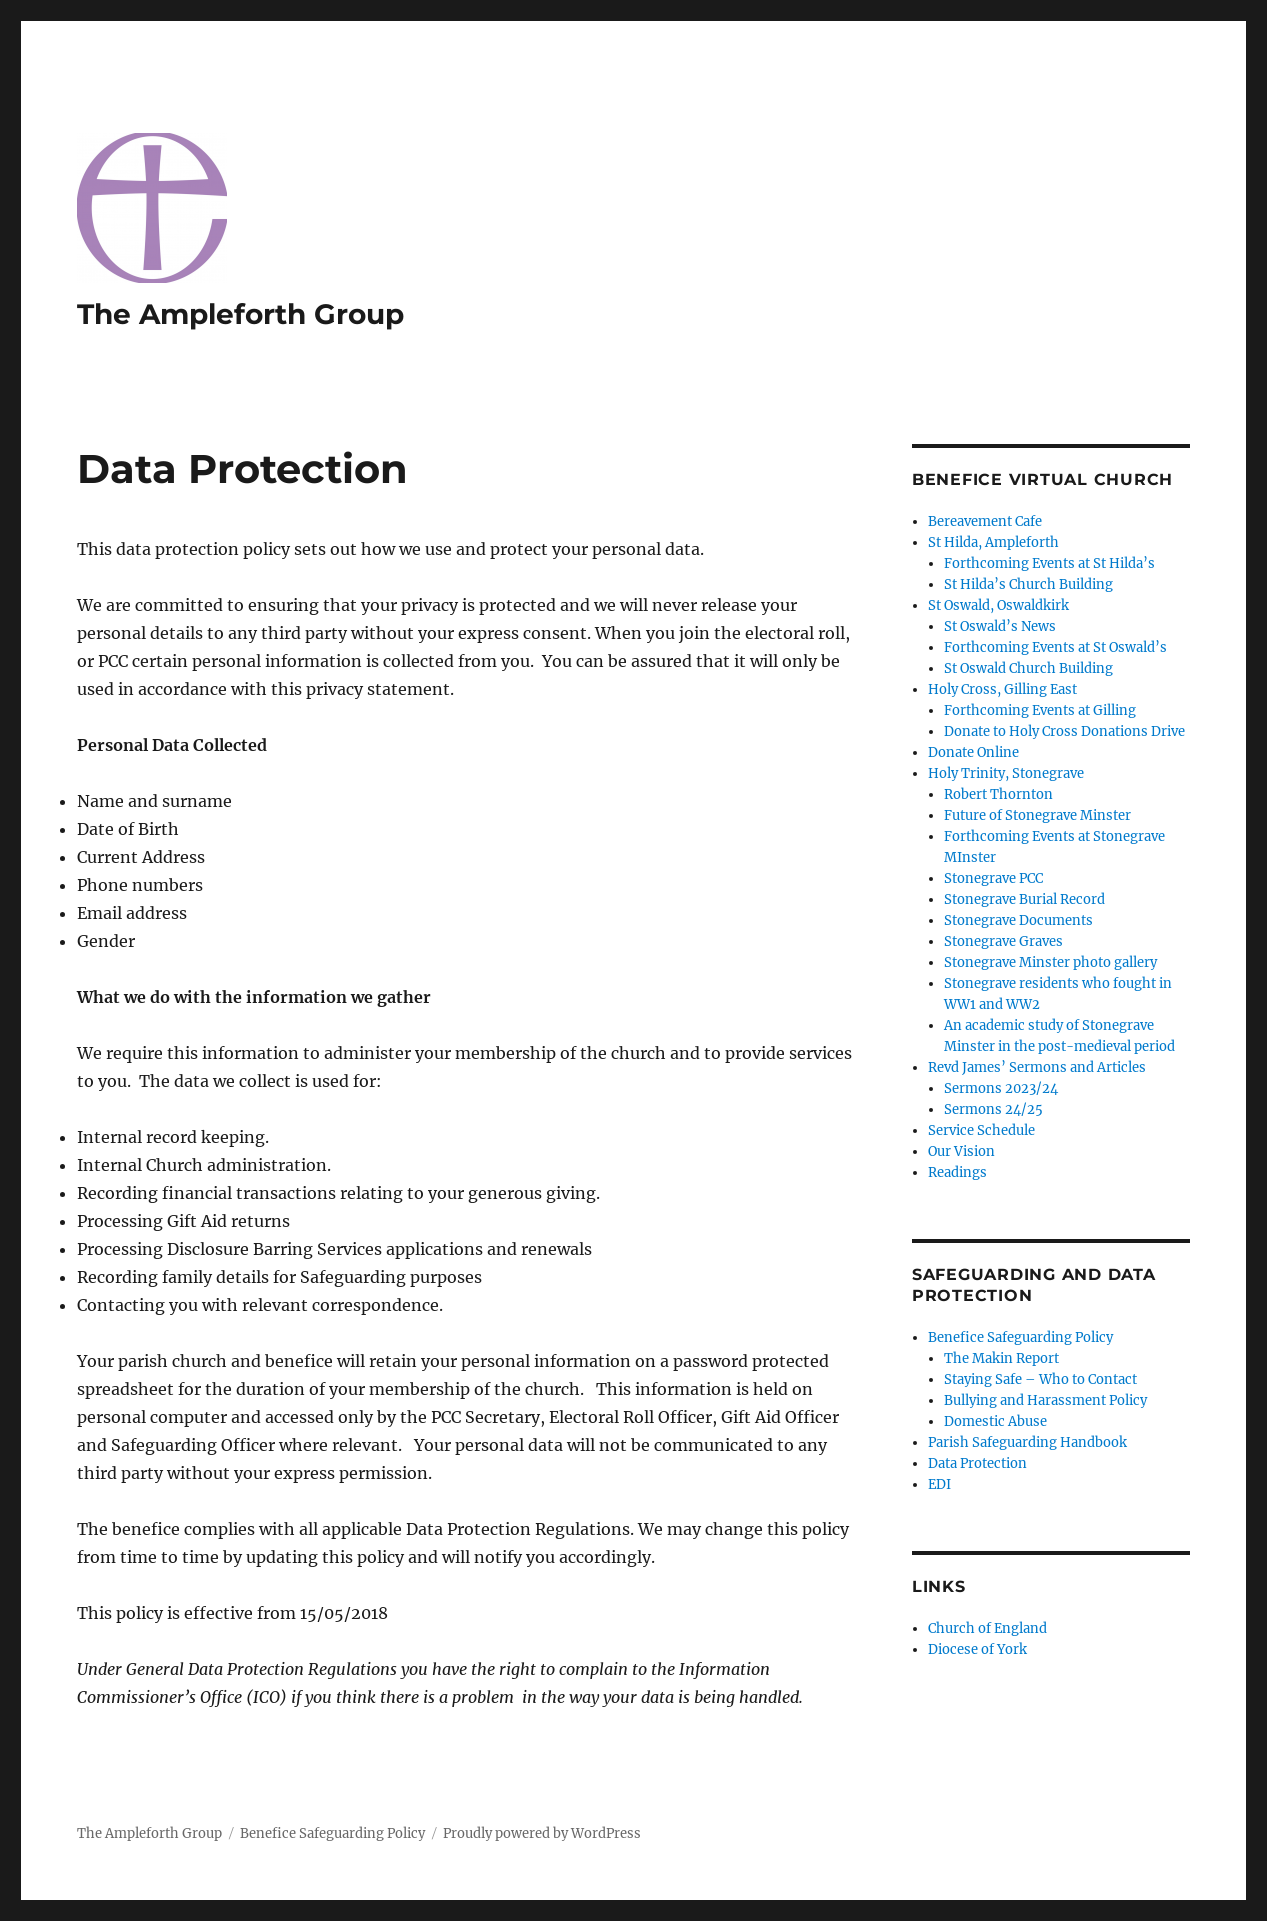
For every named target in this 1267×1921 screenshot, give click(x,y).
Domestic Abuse (995, 1421)
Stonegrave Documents (1018, 920)
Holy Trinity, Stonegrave (1006, 773)
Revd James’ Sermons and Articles (1037, 1067)
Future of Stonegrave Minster (1037, 815)
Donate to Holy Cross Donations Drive (1064, 731)
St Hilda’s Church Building (1028, 584)
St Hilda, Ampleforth (993, 542)
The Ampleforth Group (240, 314)
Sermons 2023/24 (1001, 1088)
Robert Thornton (998, 794)
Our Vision (961, 1151)
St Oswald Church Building (1028, 668)
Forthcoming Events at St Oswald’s (1055, 647)
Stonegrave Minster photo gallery (1050, 962)
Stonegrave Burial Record (1024, 899)
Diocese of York (977, 1649)
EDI (939, 1484)
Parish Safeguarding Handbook (1027, 1442)
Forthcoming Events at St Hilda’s (1049, 563)
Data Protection (977, 1463)
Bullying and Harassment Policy (1045, 1400)
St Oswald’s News (1000, 626)
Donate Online (973, 752)
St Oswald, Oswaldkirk (998, 605)
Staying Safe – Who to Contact (1040, 1379)
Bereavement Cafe (985, 521)
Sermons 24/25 (993, 1109)
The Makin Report (1001, 1358)
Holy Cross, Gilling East (1002, 689)
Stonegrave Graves (1003, 941)
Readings (957, 1172)
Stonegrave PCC (993, 878)
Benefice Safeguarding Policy (1020, 1337)
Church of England (987, 1628)
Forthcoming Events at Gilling (1040, 710)
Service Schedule (981, 1130)
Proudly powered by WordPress (542, 1833)
